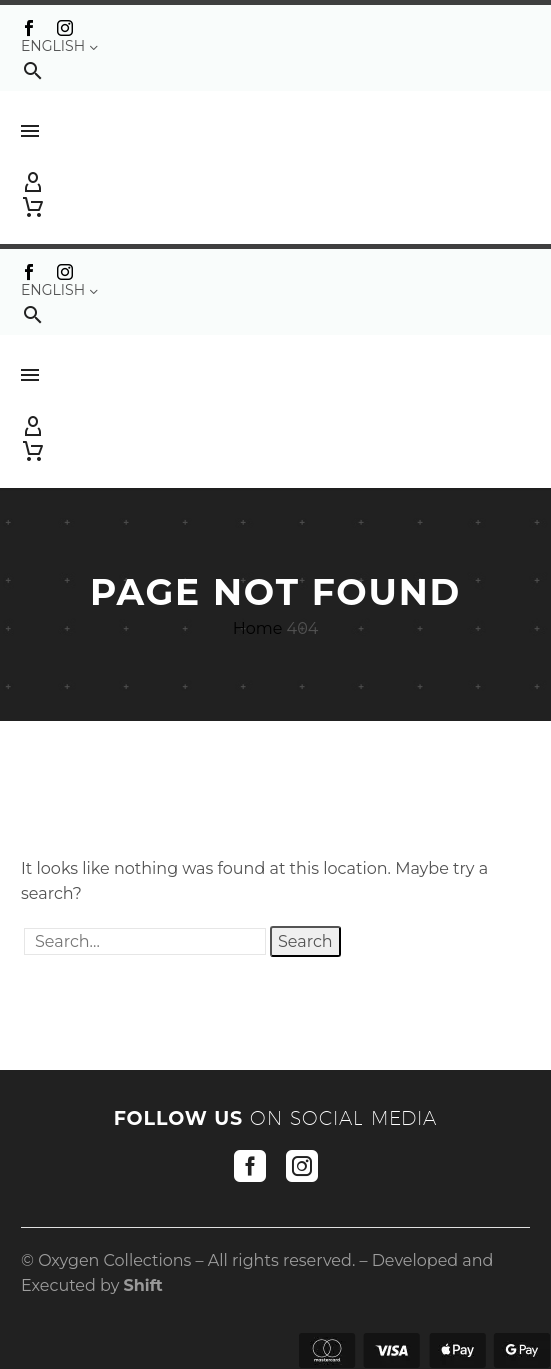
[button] (33, 70)
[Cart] (33, 207)
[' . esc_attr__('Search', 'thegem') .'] (145, 941)
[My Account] (275, 183)
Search (305, 941)
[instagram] (302, 1166)
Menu (30, 131)
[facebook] (250, 1166)
